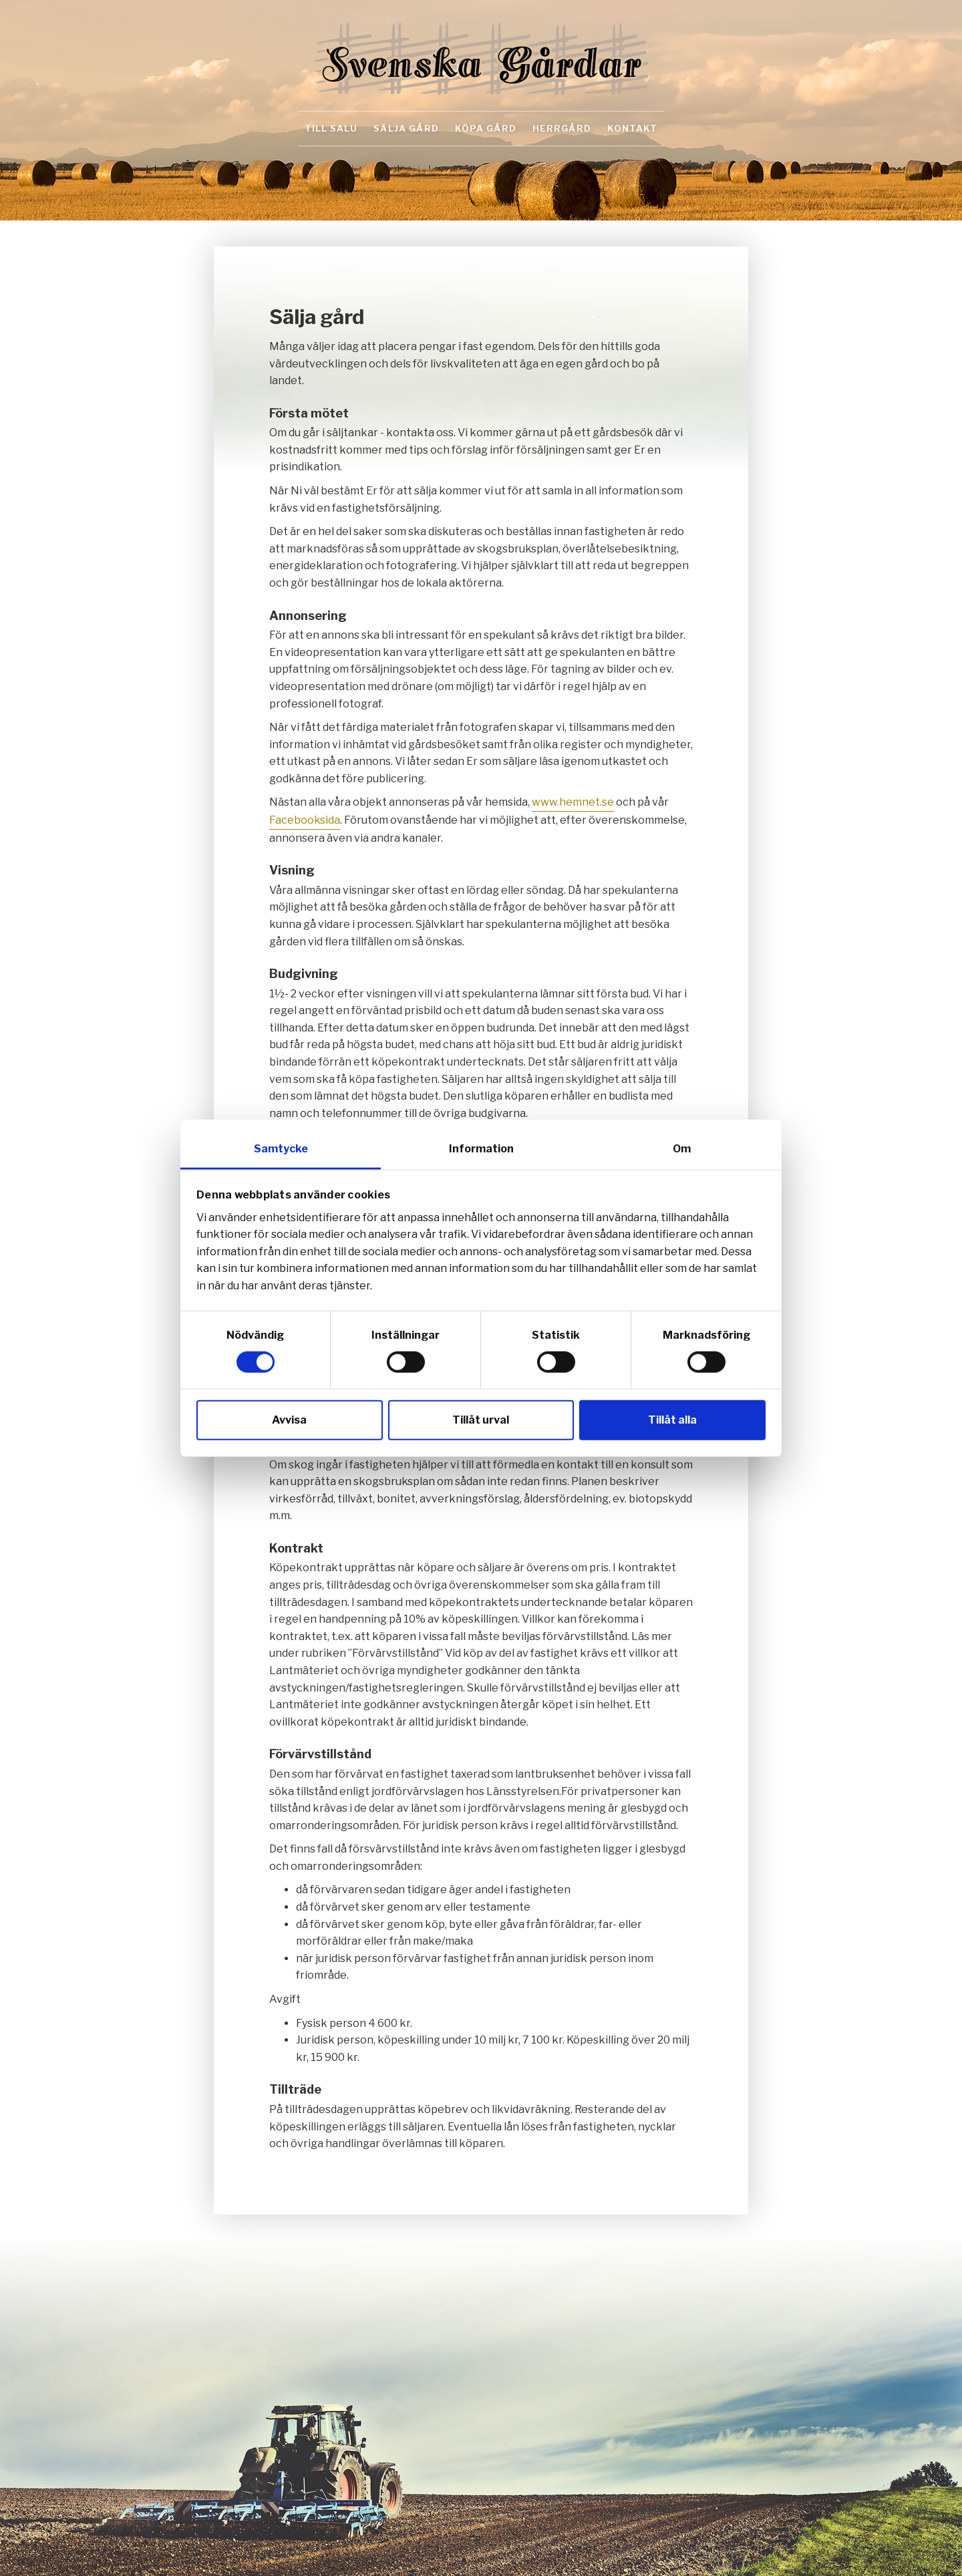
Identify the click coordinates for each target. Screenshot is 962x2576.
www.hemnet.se (573, 802)
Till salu (331, 128)
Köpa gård (485, 128)
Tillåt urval (480, 1419)
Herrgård (561, 128)
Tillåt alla (672, 1419)
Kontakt (632, 128)
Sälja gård (406, 128)
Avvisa (289, 1419)
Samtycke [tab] (281, 1148)
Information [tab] (481, 1148)
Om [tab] (682, 1148)
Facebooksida (304, 820)
